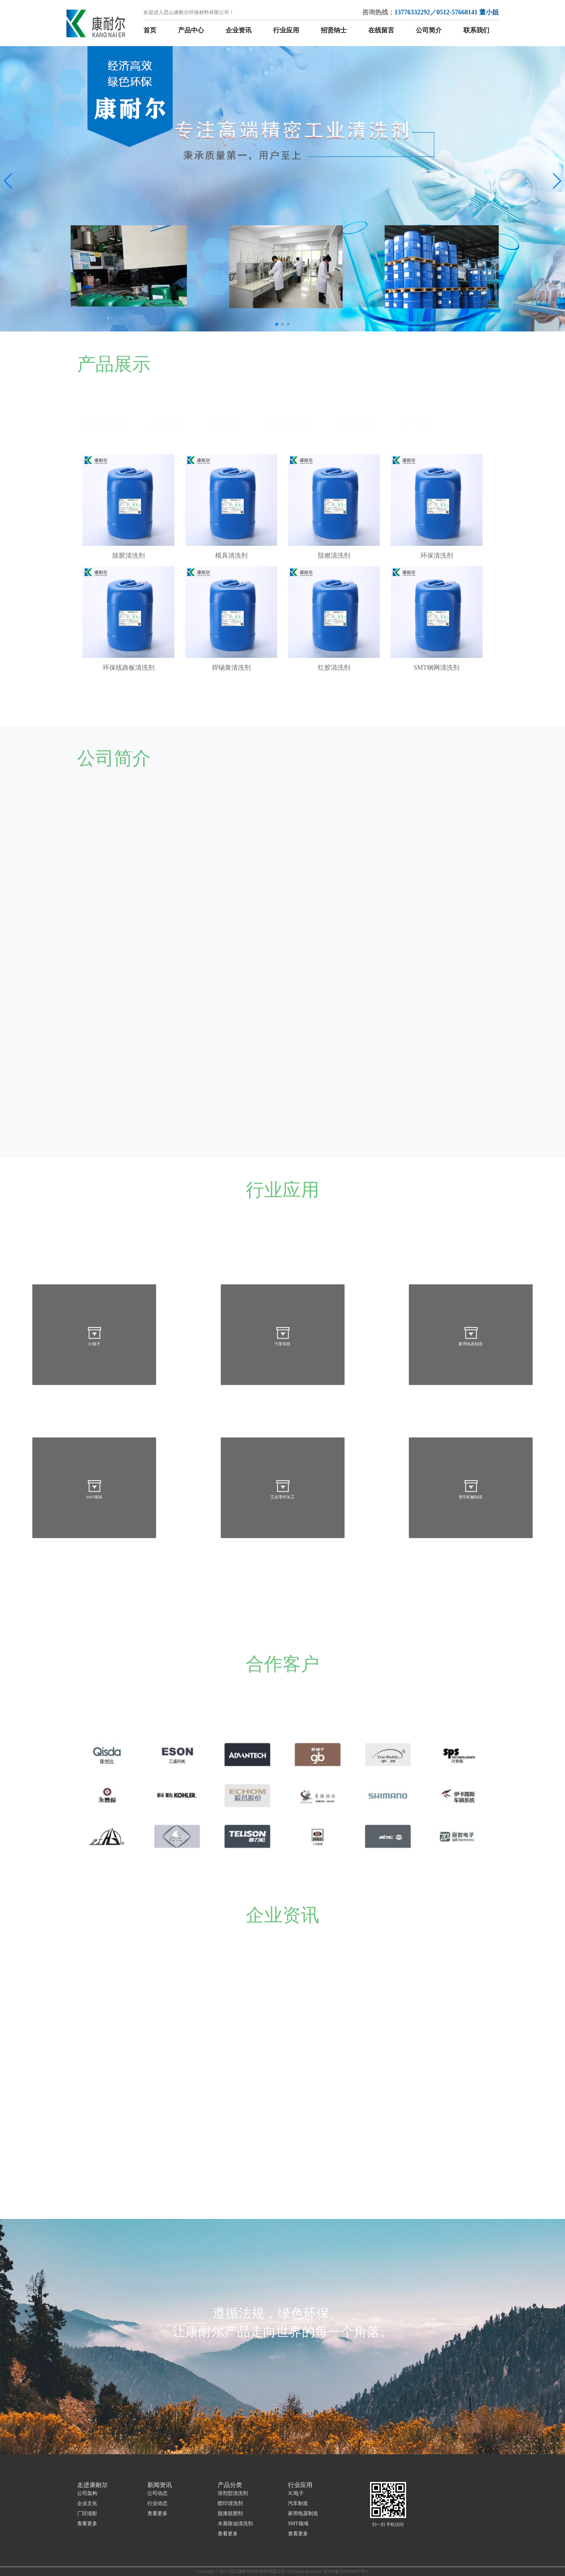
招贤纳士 (334, 30)
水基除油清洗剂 (235, 2523)
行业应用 (286, 30)
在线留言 (381, 30)
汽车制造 (298, 2503)
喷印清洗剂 (230, 2503)
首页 (149, 30)
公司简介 (429, 30)
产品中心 (191, 30)
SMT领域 (298, 2523)
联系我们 (476, 30)
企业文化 (87, 2503)
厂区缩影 (87, 2513)
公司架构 (87, 2493)
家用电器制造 (303, 2513)
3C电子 (296, 2493)
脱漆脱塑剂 (230, 2513)
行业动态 (157, 2503)
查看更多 (87, 2523)
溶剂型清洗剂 (233, 2493)
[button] (8, 181)
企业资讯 (239, 30)
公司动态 (157, 2493)
